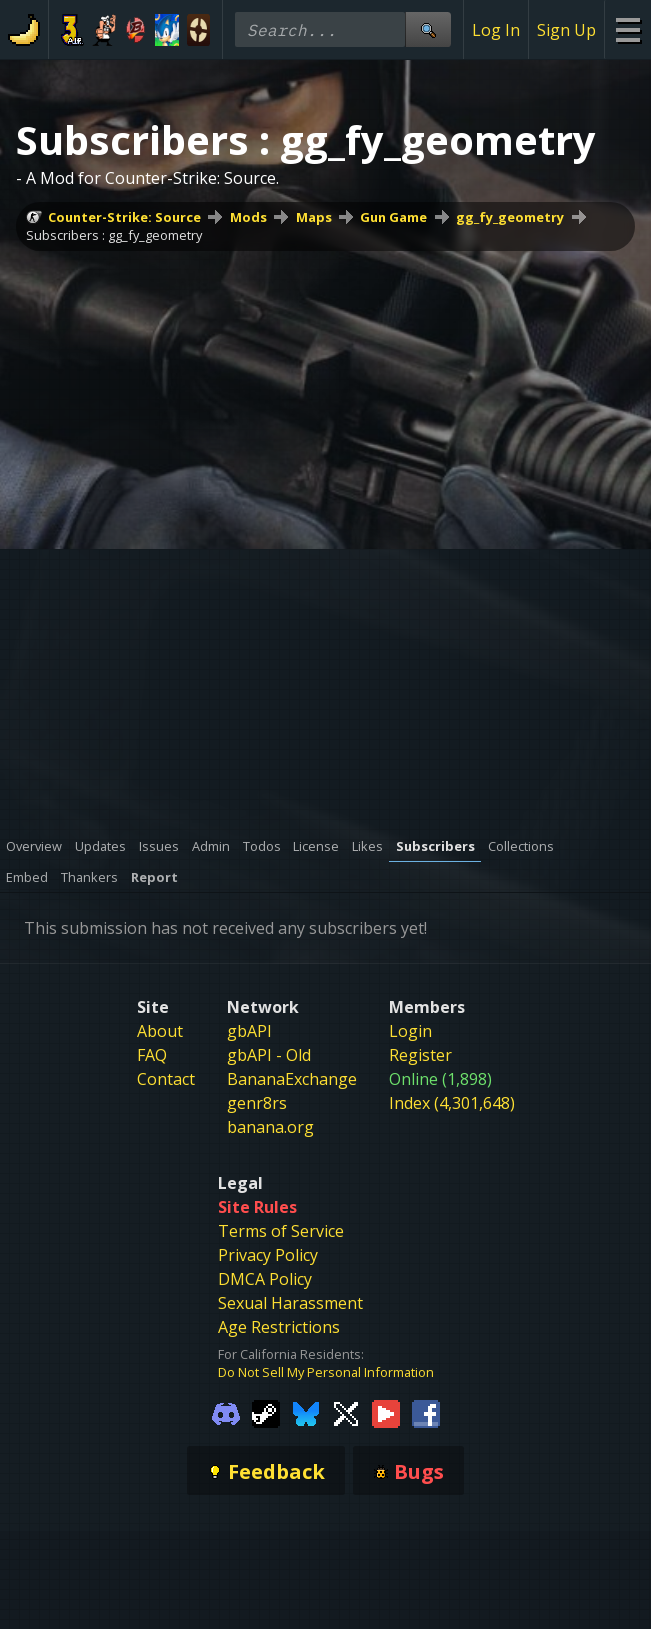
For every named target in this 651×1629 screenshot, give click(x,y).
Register (420, 1055)
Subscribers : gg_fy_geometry (114, 235)
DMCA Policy (265, 1279)
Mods (248, 217)
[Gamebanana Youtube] (386, 1412)
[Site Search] (428, 29)
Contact (166, 1079)
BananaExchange (292, 1079)
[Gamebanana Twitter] (346, 1412)
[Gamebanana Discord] (226, 1412)
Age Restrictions (279, 1327)
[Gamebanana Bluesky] (306, 1412)
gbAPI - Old (269, 1055)
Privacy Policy (268, 1255)
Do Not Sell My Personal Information (326, 1372)
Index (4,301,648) (452, 1103)
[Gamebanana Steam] (266, 1412)
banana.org (270, 1127)
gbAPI (249, 1031)
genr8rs (257, 1103)
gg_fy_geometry (510, 217)
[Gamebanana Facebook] (426, 1412)
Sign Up (566, 30)
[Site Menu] (627, 29)
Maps (314, 217)
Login (410, 1031)
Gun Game (393, 217)
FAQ (152, 1055)
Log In (496, 30)
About (160, 1031)
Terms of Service (281, 1231)
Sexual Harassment (290, 1303)
